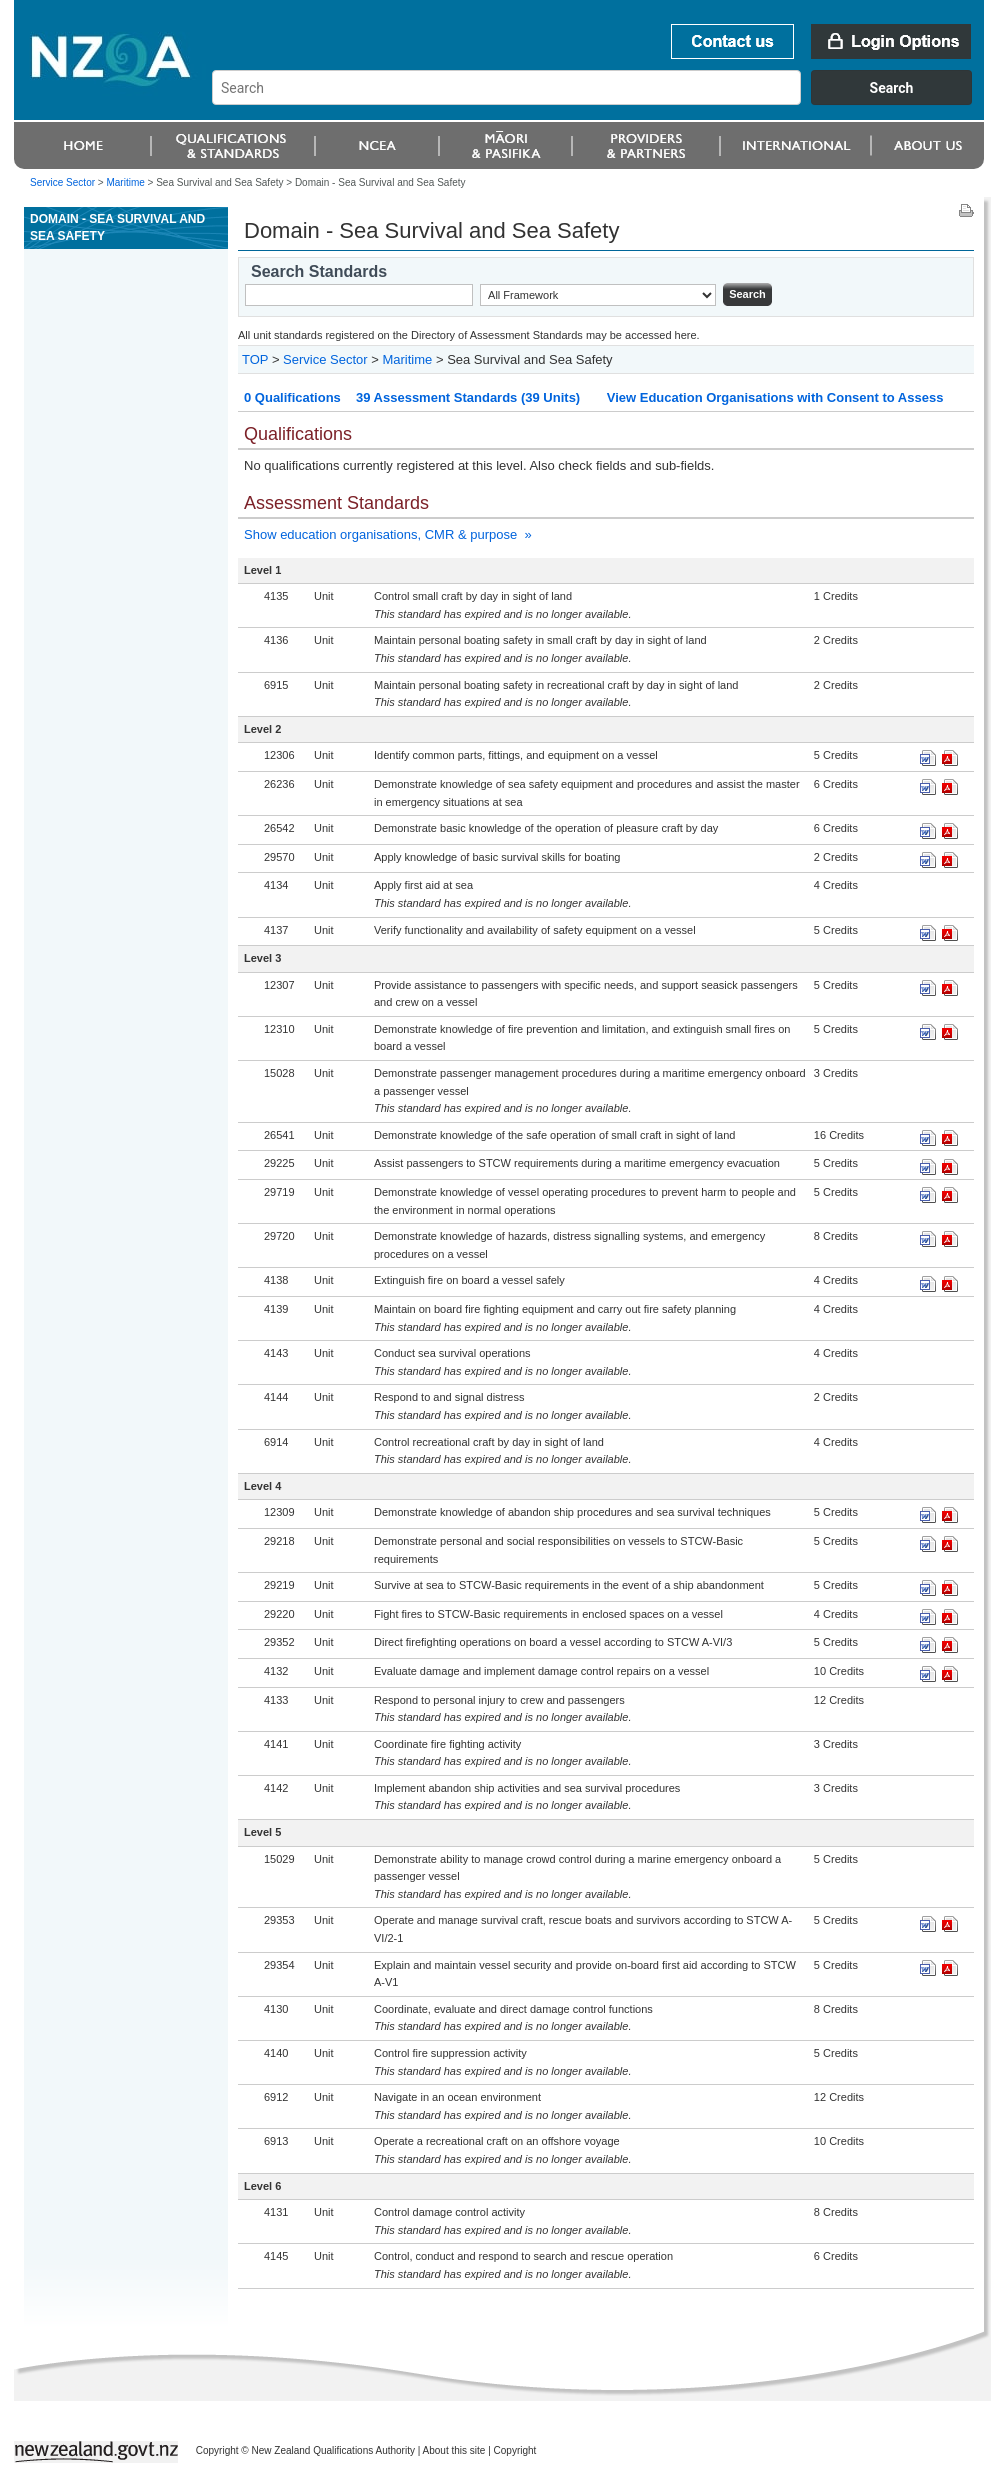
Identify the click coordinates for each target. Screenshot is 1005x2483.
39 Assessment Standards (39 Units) (468, 397)
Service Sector (62, 182)
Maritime (125, 182)
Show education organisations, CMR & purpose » (388, 534)
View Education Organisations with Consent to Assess (775, 397)
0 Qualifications (292, 397)
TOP (255, 359)
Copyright (515, 2450)
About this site (454, 2450)
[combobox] (601, 100)
